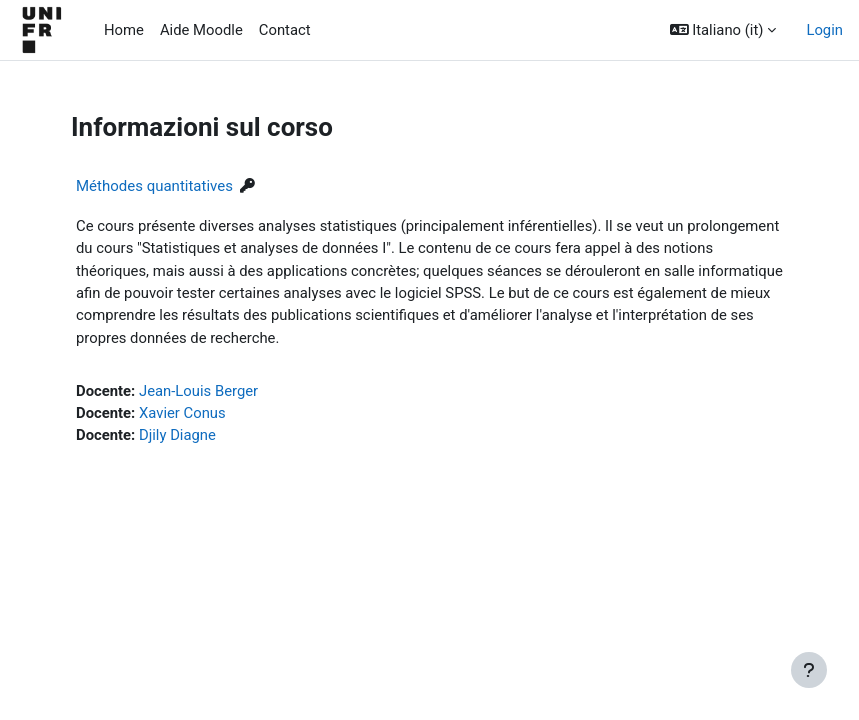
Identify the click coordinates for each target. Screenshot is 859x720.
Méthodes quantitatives (154, 186)
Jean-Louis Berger (198, 391)
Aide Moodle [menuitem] (201, 30)
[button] (723, 30)
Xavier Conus (182, 413)
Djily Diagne (177, 435)
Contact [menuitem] (285, 30)
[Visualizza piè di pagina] (809, 670)
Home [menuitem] (124, 30)
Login (824, 30)
